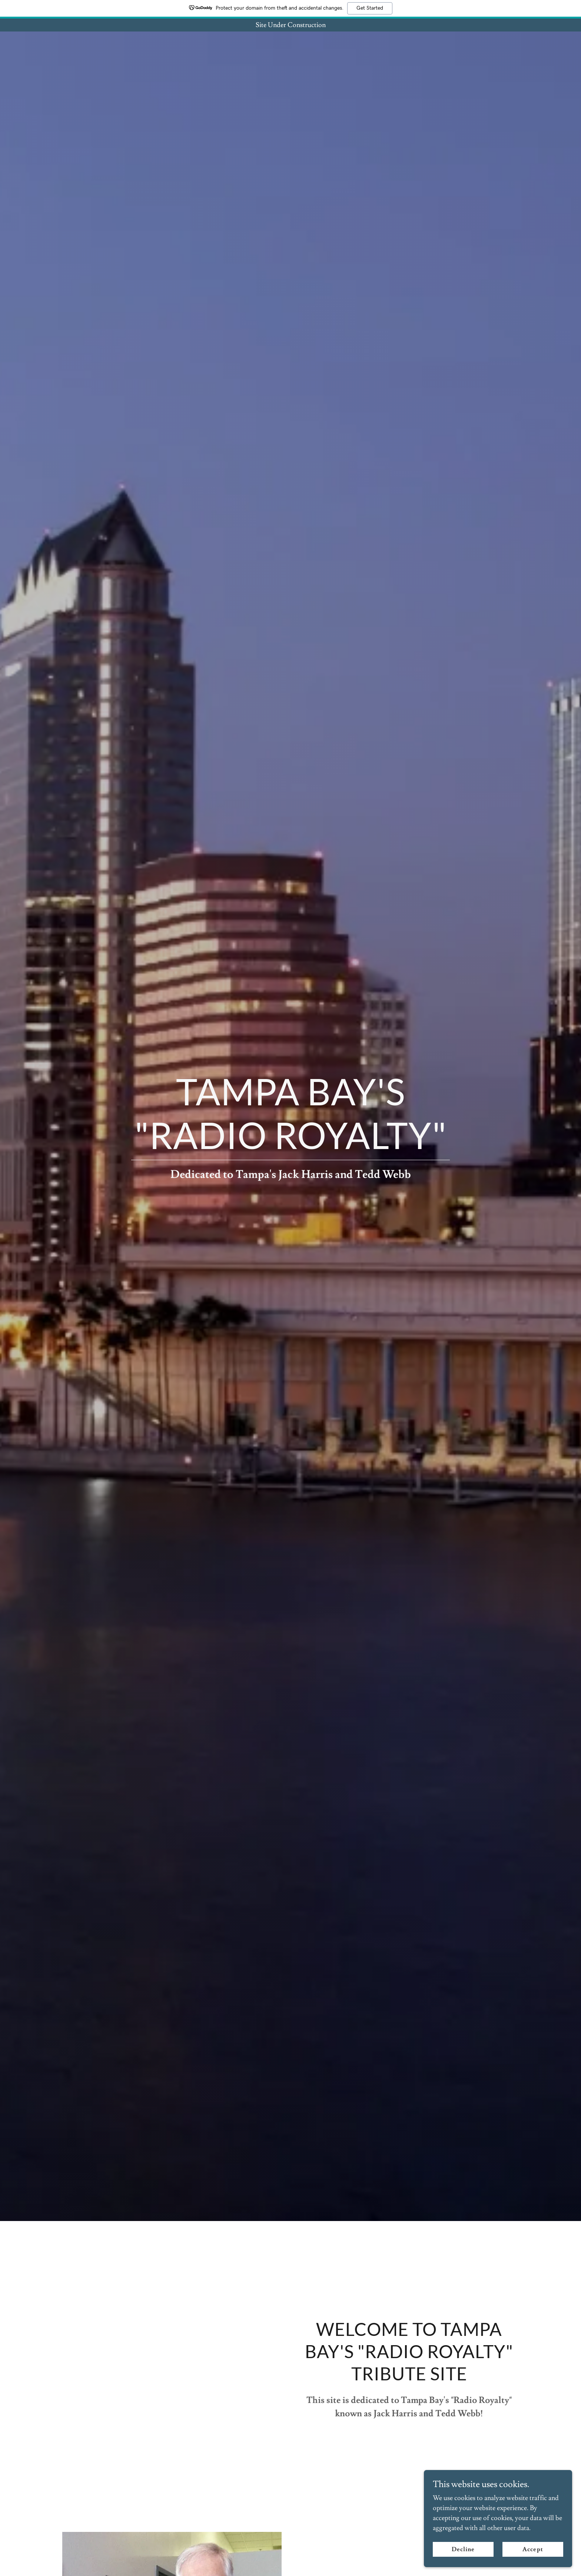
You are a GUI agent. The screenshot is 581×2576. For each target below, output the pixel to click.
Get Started (369, 8)
